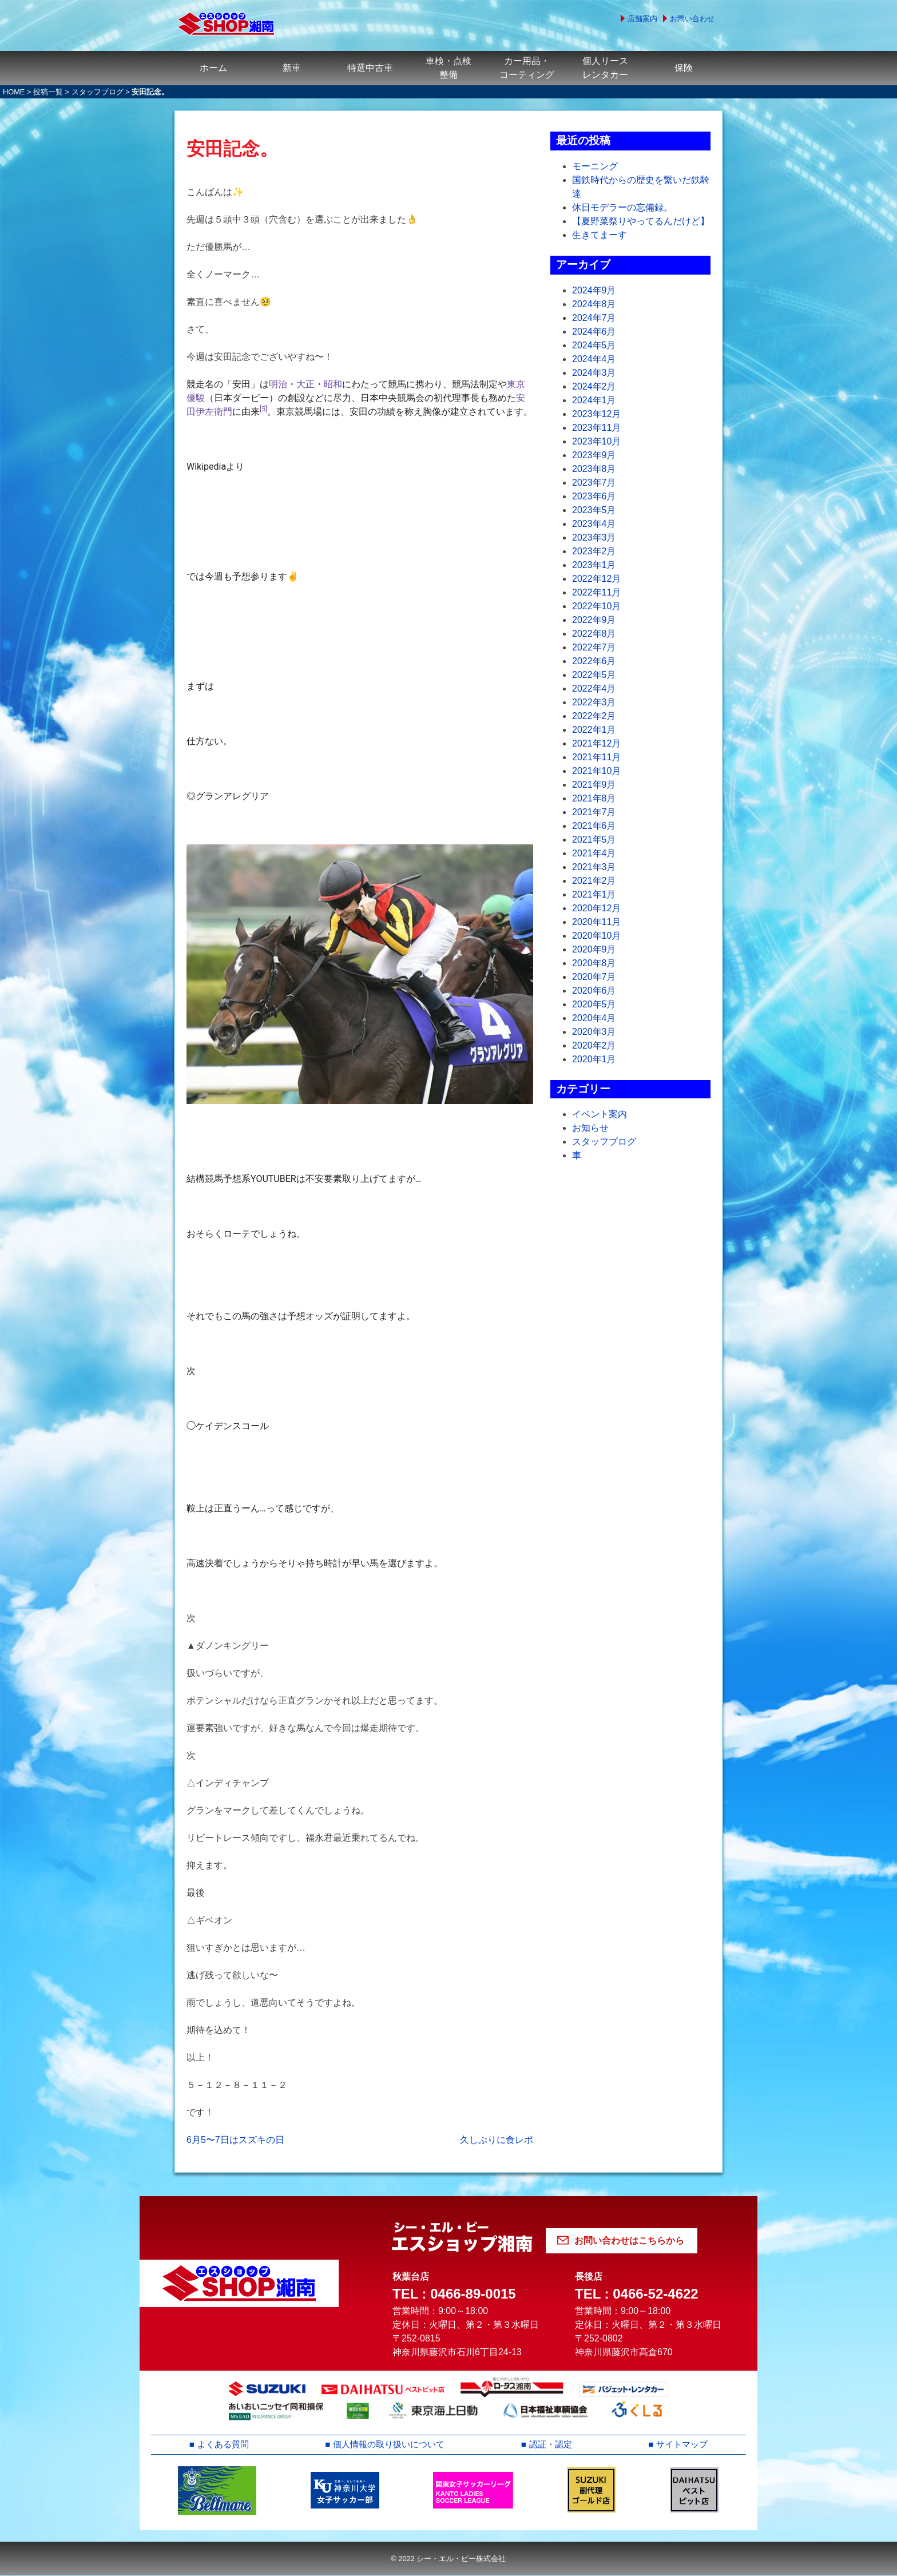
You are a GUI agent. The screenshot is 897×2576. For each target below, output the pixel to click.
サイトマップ (682, 2445)
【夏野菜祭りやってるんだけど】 (640, 221)
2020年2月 (594, 1045)
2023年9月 (594, 455)
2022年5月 (594, 675)
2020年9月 (594, 949)
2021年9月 (594, 784)
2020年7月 (594, 977)
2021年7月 (594, 812)
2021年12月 (596, 743)
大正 (305, 384)
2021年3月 (594, 867)
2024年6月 (594, 331)
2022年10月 (596, 606)
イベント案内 (599, 1114)
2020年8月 (594, 963)
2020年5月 (594, 1004)
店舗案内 (642, 18)
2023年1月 (594, 565)
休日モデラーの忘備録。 (622, 207)
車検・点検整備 (448, 68)
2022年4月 (594, 688)
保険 (683, 68)
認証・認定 (552, 2445)
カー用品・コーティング (526, 68)
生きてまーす (599, 235)
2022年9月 (594, 620)
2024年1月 (594, 400)
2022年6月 (594, 661)
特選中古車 (370, 68)
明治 (278, 384)
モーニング (595, 166)
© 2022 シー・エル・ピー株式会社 (448, 2559)
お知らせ (590, 1128)
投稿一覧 (48, 92)
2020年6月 (594, 990)
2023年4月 (594, 524)
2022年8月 (594, 633)
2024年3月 (594, 373)
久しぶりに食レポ (496, 2140)
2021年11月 (596, 757)
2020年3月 (594, 1032)
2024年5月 (594, 345)
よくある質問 (222, 2445)
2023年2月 (594, 551)
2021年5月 (594, 839)
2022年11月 (596, 592)
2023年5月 (594, 510)
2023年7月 (594, 482)
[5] (263, 409)
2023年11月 (596, 427)
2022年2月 (594, 716)
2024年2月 (594, 386)
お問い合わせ (692, 18)
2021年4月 (594, 853)
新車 (292, 68)
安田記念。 (232, 148)
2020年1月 (594, 1059)
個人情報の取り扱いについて (389, 2445)
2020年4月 (594, 1018)
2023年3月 (594, 537)
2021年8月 (594, 798)
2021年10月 (596, 771)
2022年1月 (594, 730)
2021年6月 (594, 826)
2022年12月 (596, 579)
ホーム (213, 68)
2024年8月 (594, 304)
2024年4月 (594, 359)
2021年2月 (594, 881)
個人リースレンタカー (605, 68)
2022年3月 (594, 702)
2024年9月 (594, 290)
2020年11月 (596, 922)
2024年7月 (594, 318)
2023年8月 (594, 469)
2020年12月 (596, 908)
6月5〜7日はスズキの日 (235, 2140)
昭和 (333, 384)
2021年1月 (594, 894)
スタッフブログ (98, 92)
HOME (14, 92)
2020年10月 (596, 935)
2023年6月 (594, 496)
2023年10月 (596, 441)
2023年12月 (596, 414)
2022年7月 (594, 647)
